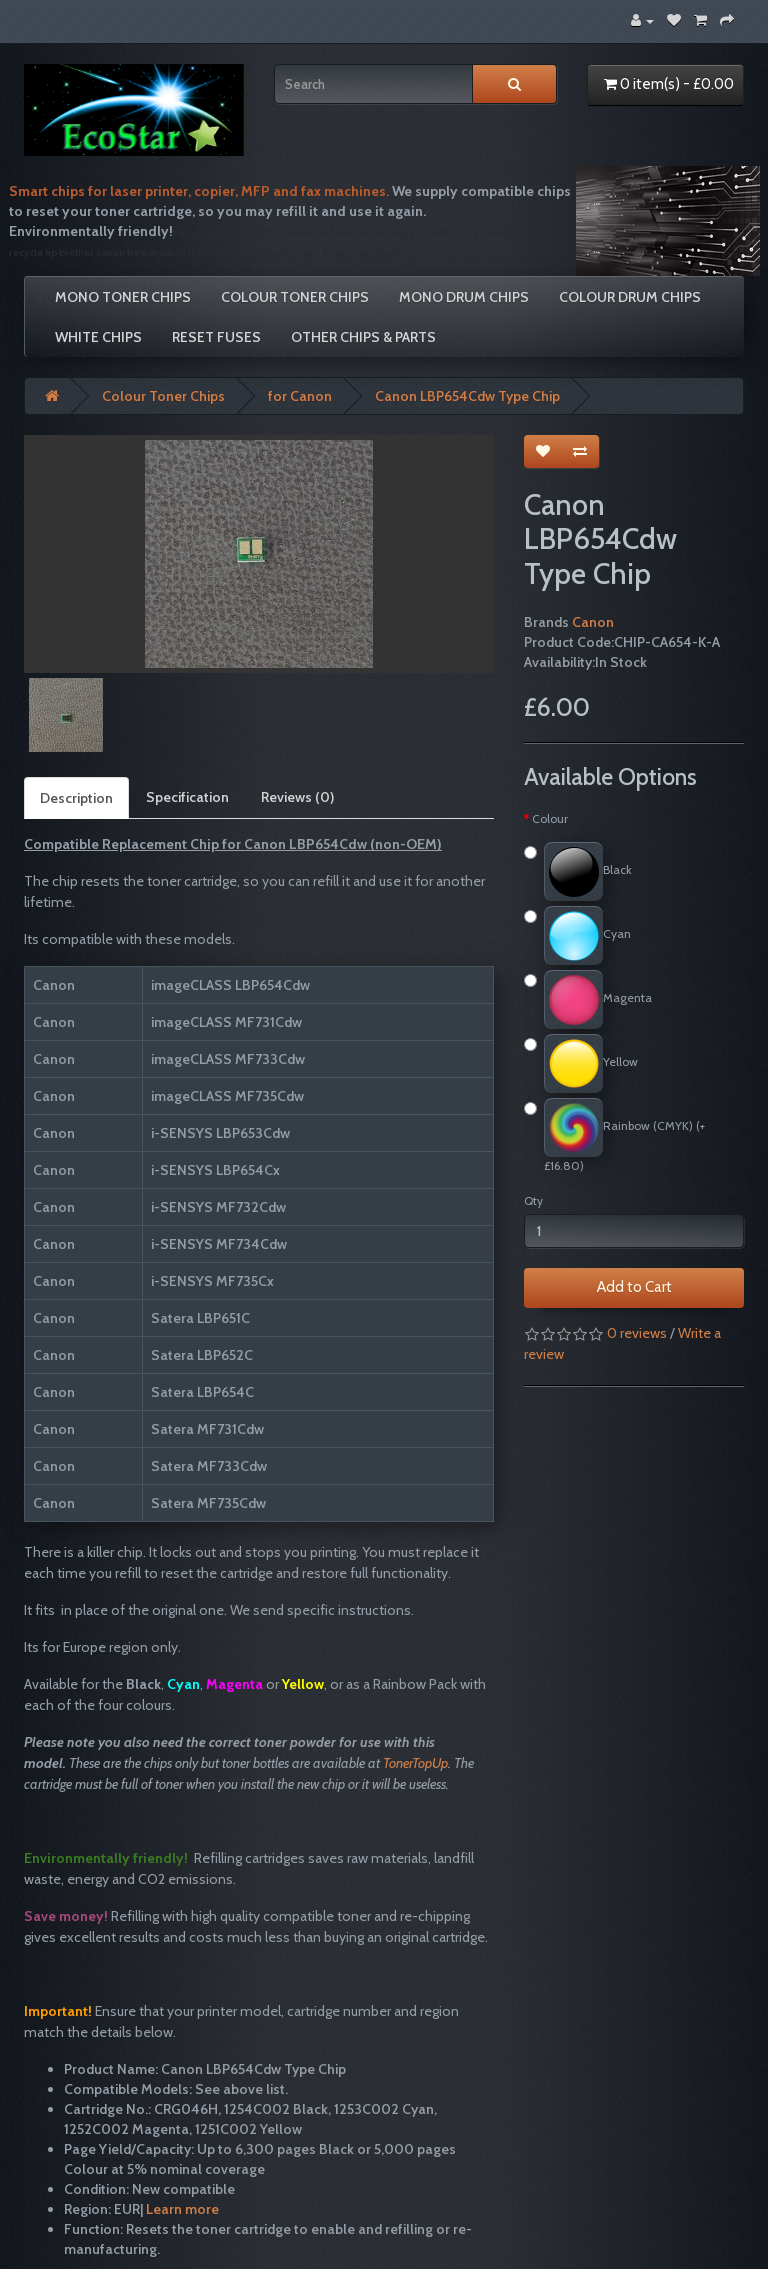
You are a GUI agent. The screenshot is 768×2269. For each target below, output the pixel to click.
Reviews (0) (297, 797)
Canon (593, 622)
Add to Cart (634, 1287)
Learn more (182, 2209)
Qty (533, 1200)
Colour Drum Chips (630, 297)
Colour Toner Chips (295, 297)
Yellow (581, 1063)
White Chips (98, 337)
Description (76, 798)
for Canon (300, 396)
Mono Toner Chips (123, 297)
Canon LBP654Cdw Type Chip (467, 396)
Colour (550, 818)
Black (578, 871)
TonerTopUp (415, 1763)
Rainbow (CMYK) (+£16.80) (614, 1135)
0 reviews (637, 1333)
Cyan (577, 935)
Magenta (588, 999)
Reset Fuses (216, 337)
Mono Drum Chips (464, 297)
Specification (187, 797)
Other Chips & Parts (363, 337)
